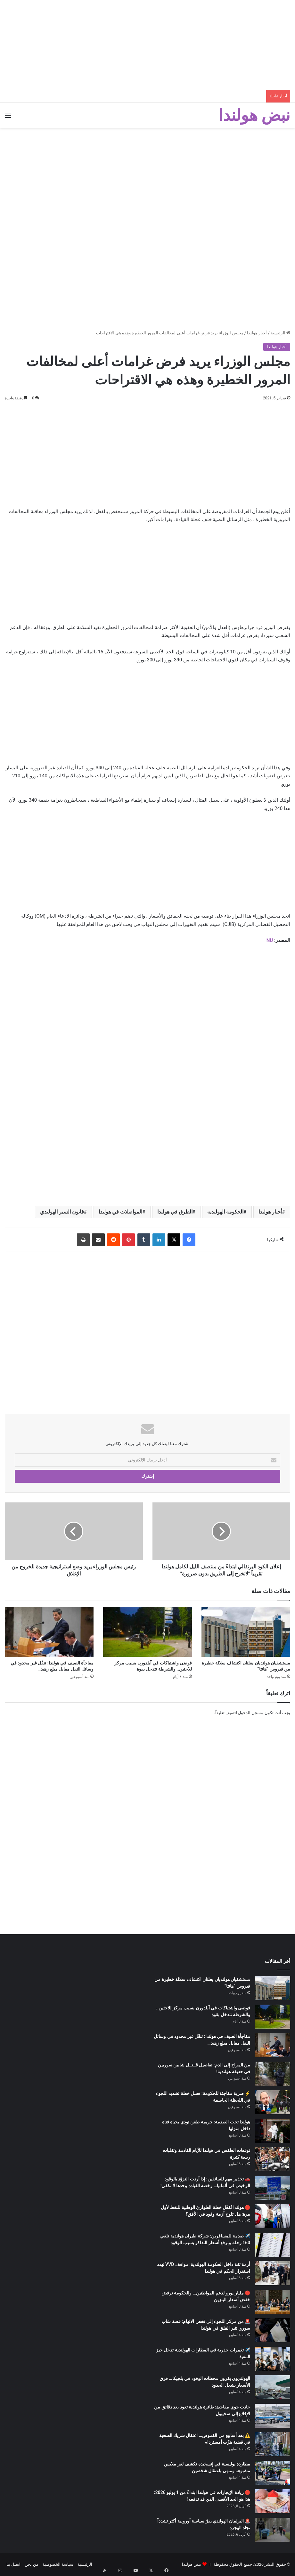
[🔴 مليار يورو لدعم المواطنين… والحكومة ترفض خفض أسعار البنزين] (272, 2302)
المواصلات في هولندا (120, 1212)
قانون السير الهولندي (62, 1212)
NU (269, 940)
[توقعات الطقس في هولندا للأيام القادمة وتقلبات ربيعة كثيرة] (272, 2159)
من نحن (31, 2564)
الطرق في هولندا (175, 1212)
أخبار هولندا (257, 333)
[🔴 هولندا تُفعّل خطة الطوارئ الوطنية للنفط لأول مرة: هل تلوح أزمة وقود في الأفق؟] (272, 2216)
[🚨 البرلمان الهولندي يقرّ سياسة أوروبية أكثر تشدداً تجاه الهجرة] (272, 2530)
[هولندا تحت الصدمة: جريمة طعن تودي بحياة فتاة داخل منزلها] (272, 2131)
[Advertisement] (147, 45)
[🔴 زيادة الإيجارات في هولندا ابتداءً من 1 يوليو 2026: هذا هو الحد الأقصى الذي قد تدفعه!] (272, 2501)
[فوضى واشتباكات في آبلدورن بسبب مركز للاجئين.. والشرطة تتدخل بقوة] (147, 1632)
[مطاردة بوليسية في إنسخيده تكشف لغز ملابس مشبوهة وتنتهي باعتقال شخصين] (272, 2473)
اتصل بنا (13, 2564)
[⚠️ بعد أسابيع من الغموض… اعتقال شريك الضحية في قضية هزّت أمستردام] (272, 2444)
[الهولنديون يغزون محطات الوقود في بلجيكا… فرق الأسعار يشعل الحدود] (272, 2387)
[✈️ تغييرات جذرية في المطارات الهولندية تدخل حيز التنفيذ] (272, 2359)
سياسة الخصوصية (58, 2564)
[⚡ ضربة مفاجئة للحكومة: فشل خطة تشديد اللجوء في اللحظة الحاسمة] (272, 2102)
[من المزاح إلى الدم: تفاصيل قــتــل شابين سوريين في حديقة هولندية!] (272, 2074)
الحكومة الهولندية (225, 1212)
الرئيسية (280, 333)
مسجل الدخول (250, 1712)
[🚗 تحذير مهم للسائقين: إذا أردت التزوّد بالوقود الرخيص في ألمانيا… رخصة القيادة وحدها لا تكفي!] (272, 2188)
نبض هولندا (191, 2564)
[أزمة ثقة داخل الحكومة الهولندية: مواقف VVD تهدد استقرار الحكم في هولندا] (272, 2273)
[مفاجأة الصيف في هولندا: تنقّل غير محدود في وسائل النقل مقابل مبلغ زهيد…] (49, 1632)
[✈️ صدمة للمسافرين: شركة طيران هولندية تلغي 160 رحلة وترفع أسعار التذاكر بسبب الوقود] (272, 2245)
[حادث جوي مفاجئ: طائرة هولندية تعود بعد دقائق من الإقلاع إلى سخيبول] (272, 2416)
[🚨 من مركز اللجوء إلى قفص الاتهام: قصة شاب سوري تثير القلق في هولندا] (272, 2330)
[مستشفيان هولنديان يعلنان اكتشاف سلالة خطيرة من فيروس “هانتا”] (245, 1632)
